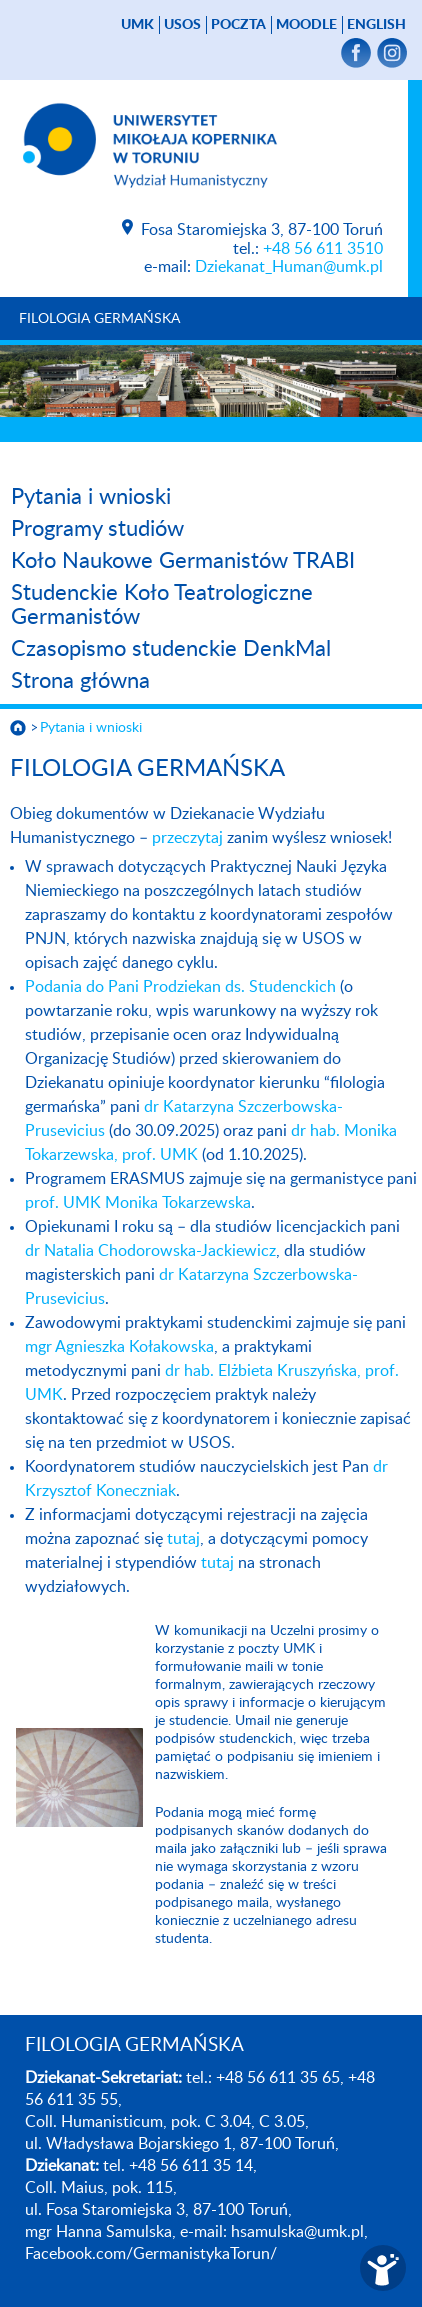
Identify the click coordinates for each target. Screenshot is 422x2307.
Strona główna (80, 681)
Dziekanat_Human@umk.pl (289, 267)
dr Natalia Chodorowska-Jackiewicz (150, 1251)
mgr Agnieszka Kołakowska (119, 1347)
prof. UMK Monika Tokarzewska (138, 1203)
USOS (182, 25)
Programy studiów (97, 529)
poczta (238, 25)
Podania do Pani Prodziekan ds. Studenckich (180, 987)
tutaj (183, 1539)
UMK (137, 25)
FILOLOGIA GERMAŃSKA (99, 319)
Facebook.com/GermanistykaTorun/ (151, 2254)
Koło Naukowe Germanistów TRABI (183, 561)
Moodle (306, 25)
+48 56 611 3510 (323, 249)
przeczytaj (187, 838)
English (376, 25)
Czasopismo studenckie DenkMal (171, 649)
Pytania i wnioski (91, 497)
